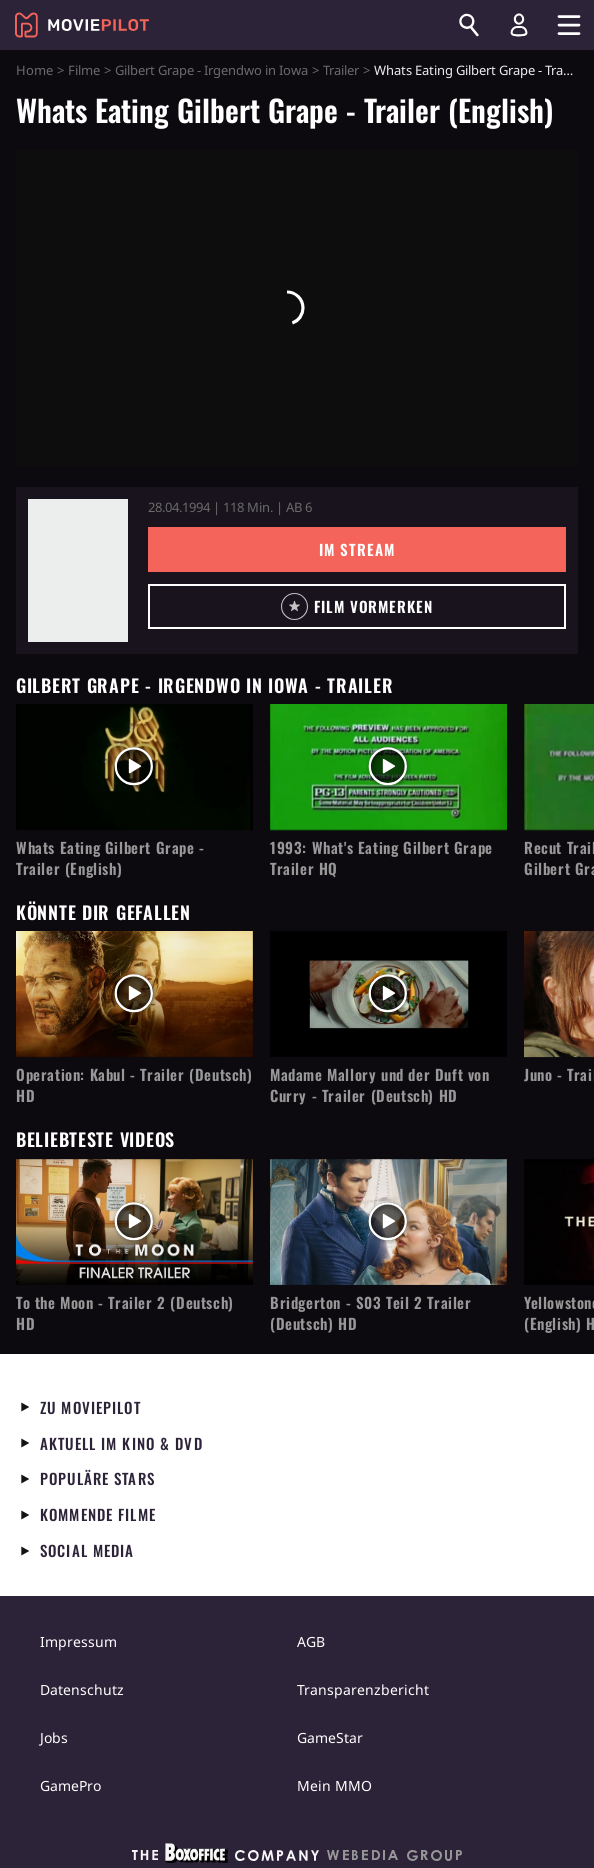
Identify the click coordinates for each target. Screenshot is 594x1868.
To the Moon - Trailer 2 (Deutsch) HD (125, 1313)
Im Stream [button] (356, 549)
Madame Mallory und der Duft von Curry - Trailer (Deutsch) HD (380, 1085)
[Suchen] (469, 25)
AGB (311, 1641)
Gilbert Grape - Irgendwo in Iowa (211, 70)
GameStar (330, 1737)
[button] (357, 606)
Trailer (341, 70)
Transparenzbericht (363, 1689)
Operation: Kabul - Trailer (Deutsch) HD (134, 1085)
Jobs (54, 1737)
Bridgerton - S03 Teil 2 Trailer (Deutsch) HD (371, 1313)
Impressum (78, 1641)
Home (34, 70)
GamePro (70, 1785)
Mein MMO (334, 1785)
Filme (84, 70)
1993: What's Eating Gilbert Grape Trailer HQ (381, 858)
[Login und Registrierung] (519, 25)
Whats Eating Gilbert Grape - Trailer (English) (110, 858)
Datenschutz (82, 1689)
